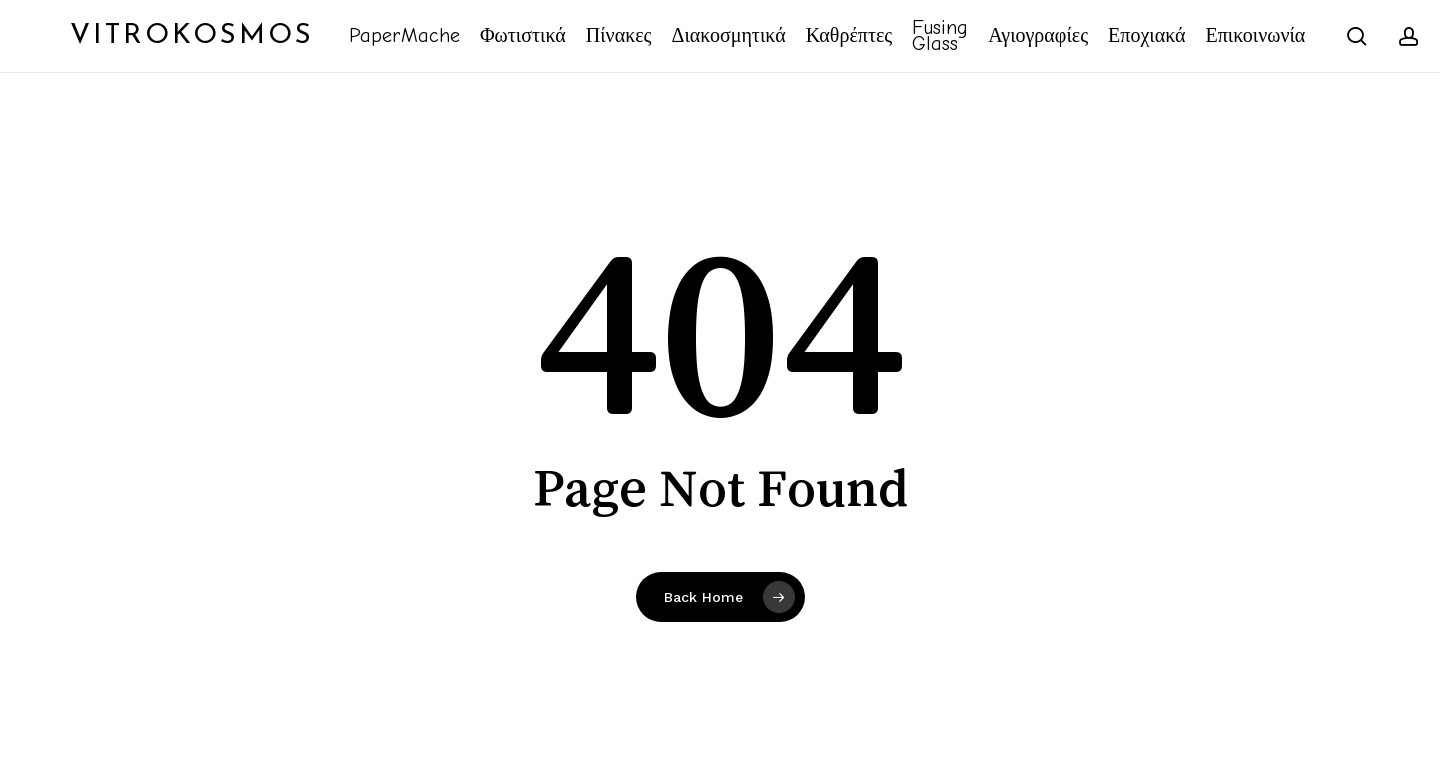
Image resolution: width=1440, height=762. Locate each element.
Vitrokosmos (192, 36)
